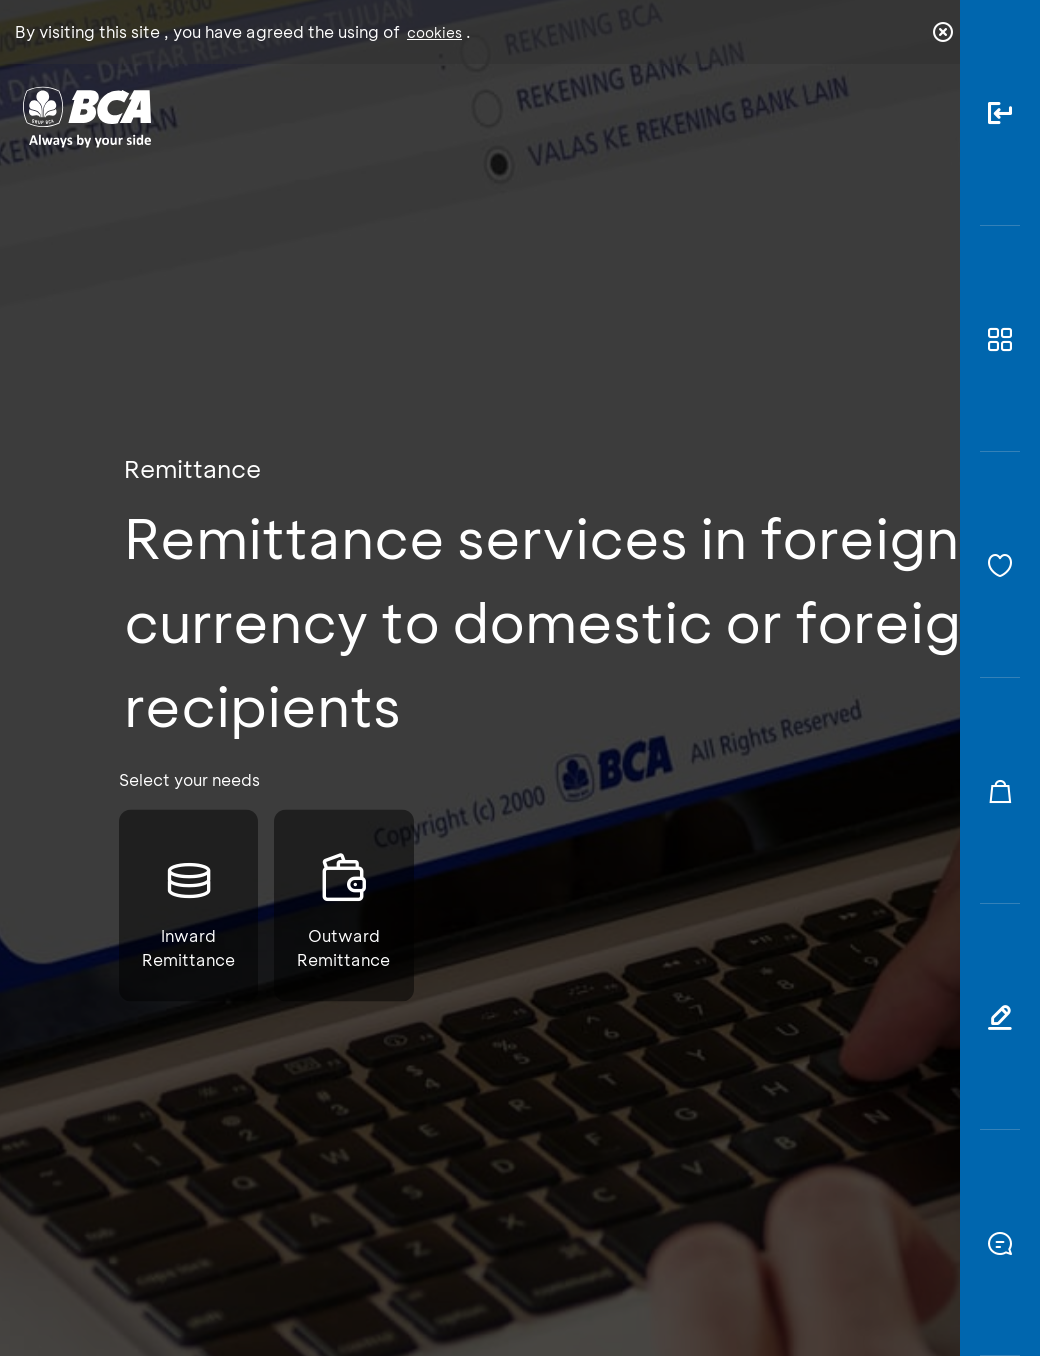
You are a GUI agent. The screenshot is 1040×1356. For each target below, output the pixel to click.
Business (456, 131)
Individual (341, 125)
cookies (434, 32)
